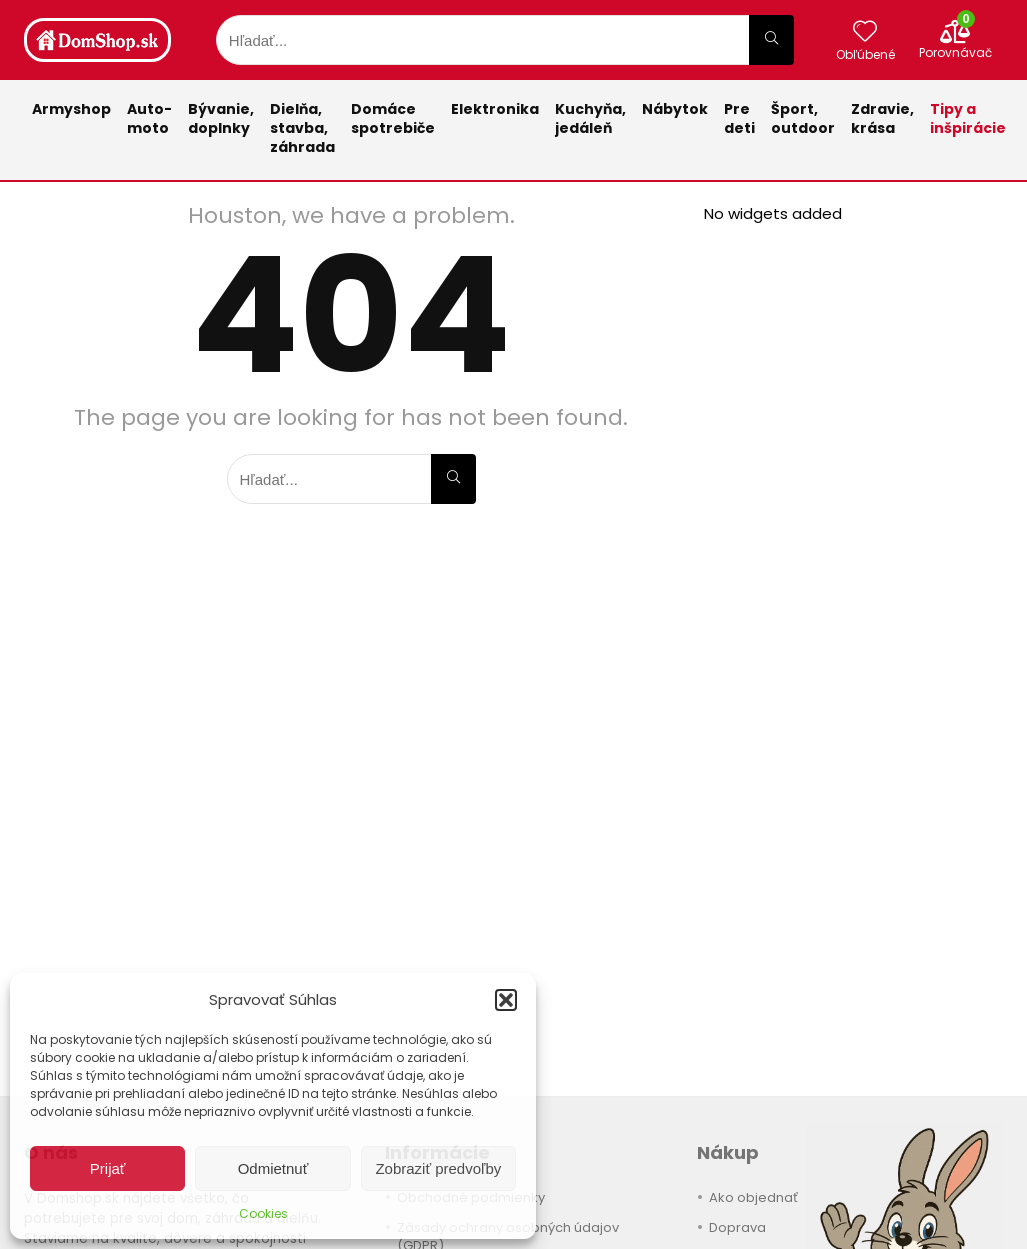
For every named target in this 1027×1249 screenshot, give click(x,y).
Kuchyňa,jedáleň (590, 118)
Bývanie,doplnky (221, 118)
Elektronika (495, 109)
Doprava (737, 1227)
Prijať (108, 1168)
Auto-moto (149, 118)
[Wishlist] (865, 32)
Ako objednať (753, 1197)
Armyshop (71, 109)
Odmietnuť (273, 1168)
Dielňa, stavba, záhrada (302, 128)
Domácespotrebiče (393, 118)
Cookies (263, 1213)
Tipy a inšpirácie (968, 118)
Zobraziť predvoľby (438, 1168)
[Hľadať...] (771, 40)
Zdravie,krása (882, 118)
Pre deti (739, 118)
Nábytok (675, 109)
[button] (506, 1000)
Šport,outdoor (803, 118)
